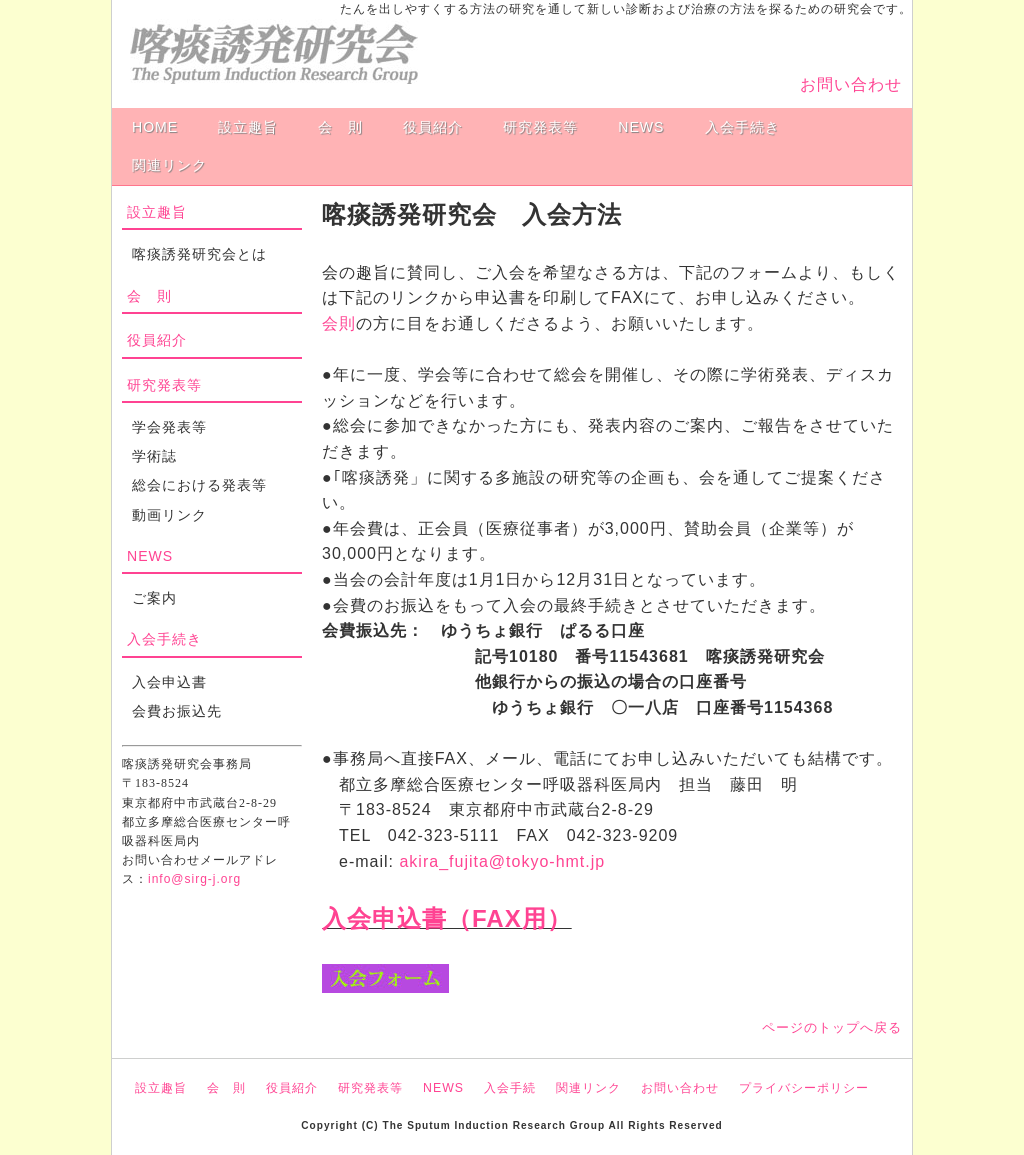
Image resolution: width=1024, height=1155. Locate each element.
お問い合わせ (851, 84)
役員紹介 (433, 127)
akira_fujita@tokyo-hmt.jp (502, 861)
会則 (339, 323)
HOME (155, 127)
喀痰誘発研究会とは (199, 254)
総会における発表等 (199, 485)
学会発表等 (169, 427)
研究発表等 (540, 127)
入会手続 (510, 1088)
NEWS (641, 127)
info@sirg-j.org (194, 879)
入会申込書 (169, 682)
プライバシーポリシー (804, 1088)
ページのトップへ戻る (832, 1027)
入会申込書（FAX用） (447, 918)
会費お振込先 (177, 711)
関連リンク (169, 165)
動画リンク (169, 515)
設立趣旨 (248, 127)
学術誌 (154, 456)
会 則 (340, 127)
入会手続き (742, 127)
